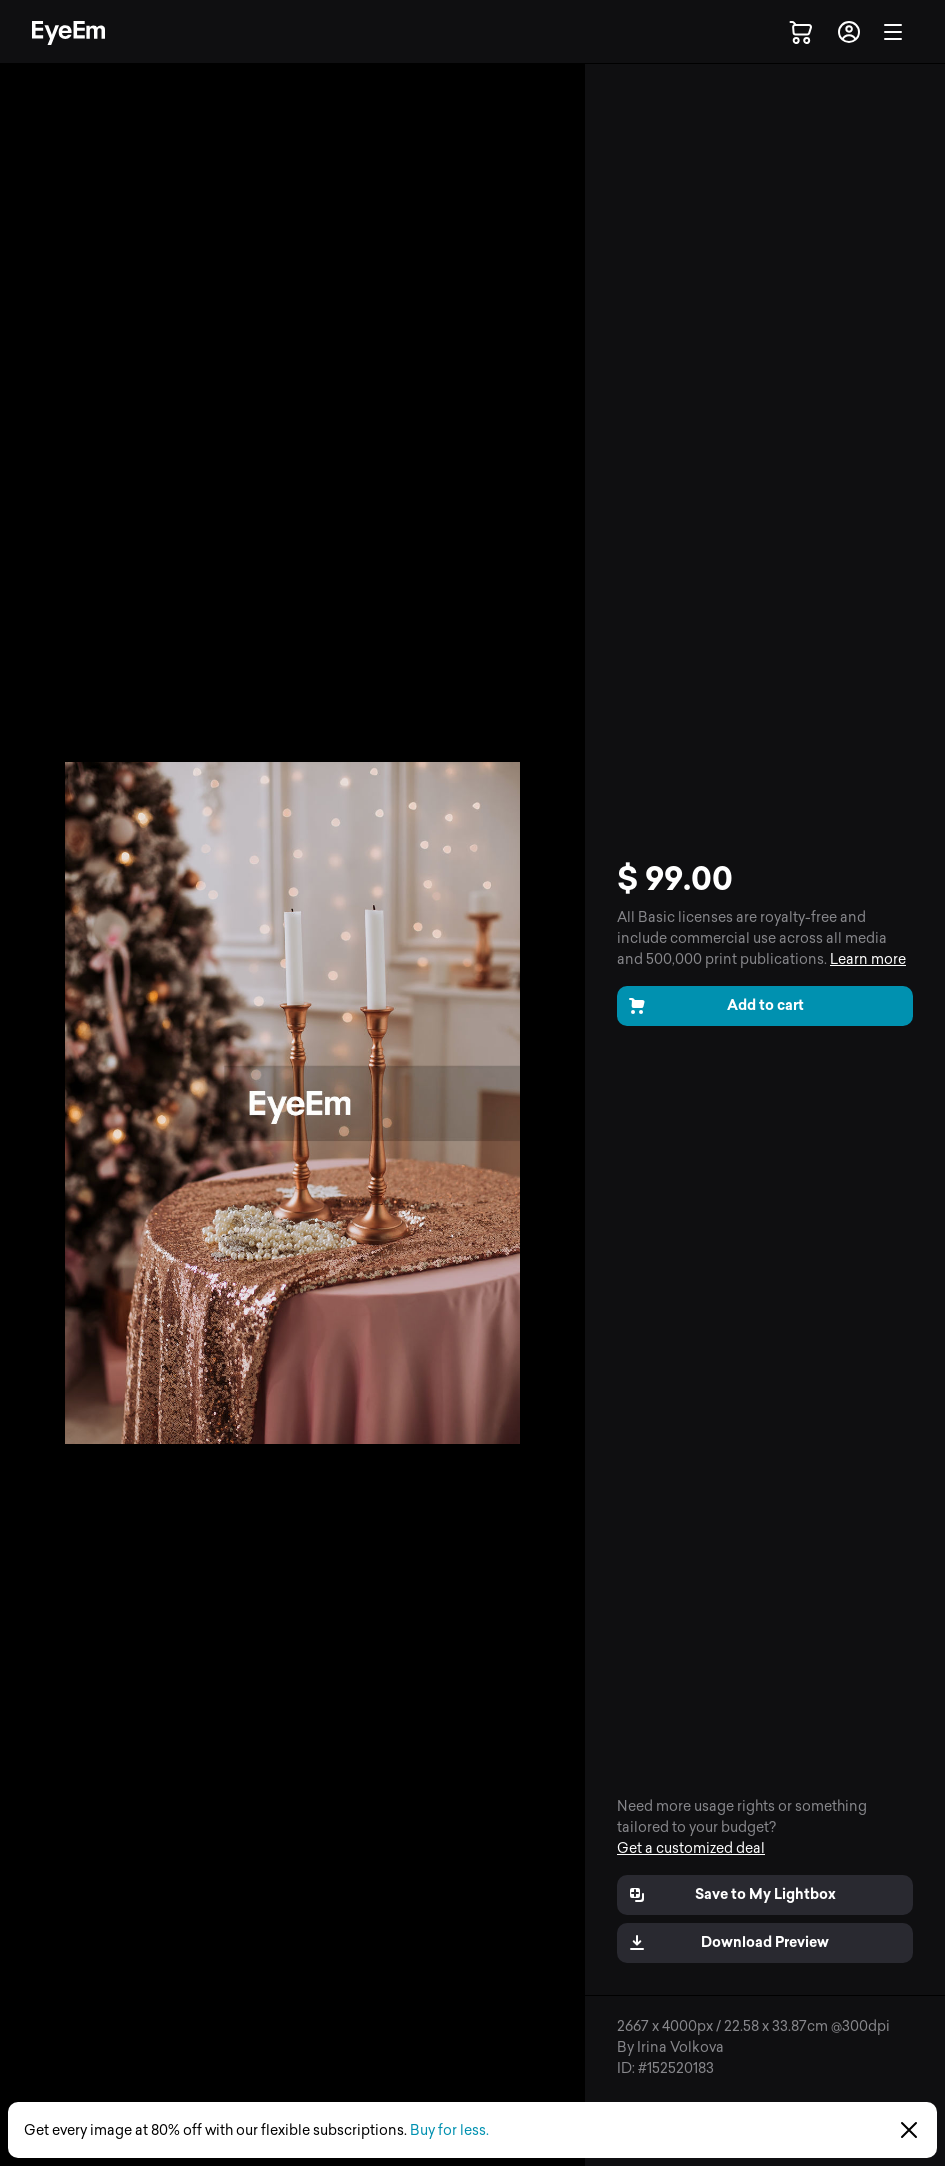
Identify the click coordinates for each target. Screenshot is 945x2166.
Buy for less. (449, 2130)
